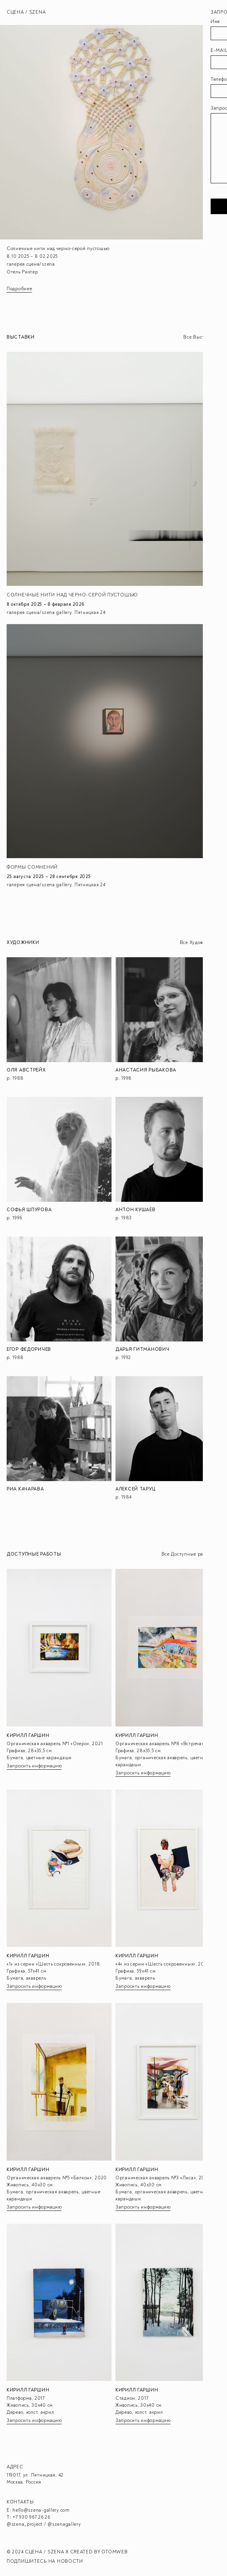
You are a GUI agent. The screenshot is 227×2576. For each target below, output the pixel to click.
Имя (215, 22)
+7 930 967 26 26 (31, 2517)
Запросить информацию (34, 1766)
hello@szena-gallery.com (41, 2510)
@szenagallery (64, 2524)
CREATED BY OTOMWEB (99, 2552)
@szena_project (25, 2524)
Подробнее (19, 289)
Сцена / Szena (26, 12)
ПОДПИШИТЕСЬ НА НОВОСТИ (45, 2561)
